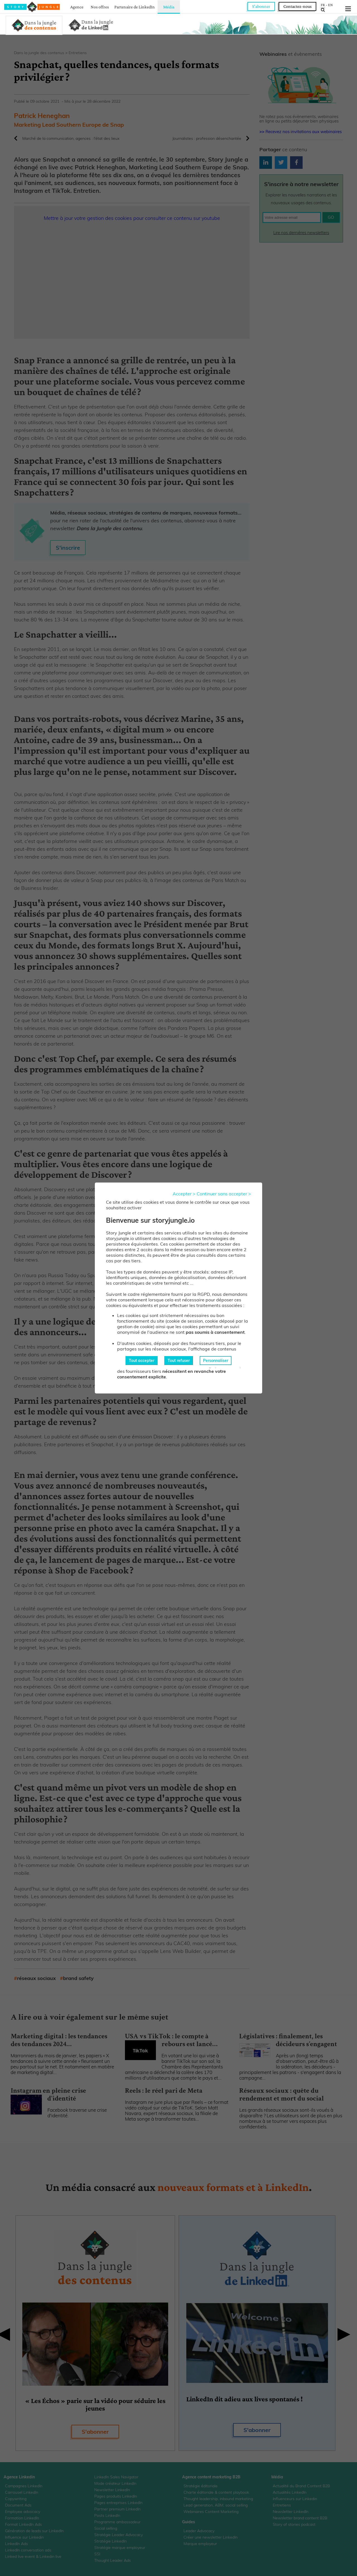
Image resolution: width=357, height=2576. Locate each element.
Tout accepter (141, 1360)
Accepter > (184, 1193)
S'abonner (261, 6)
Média (169, 6)
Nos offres (100, 6)
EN (330, 5)
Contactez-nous (297, 6)
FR (323, 5)
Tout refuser (179, 1360)
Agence (76, 6)
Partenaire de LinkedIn (134, 6)
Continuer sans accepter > (224, 1193)
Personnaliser (215, 1360)
